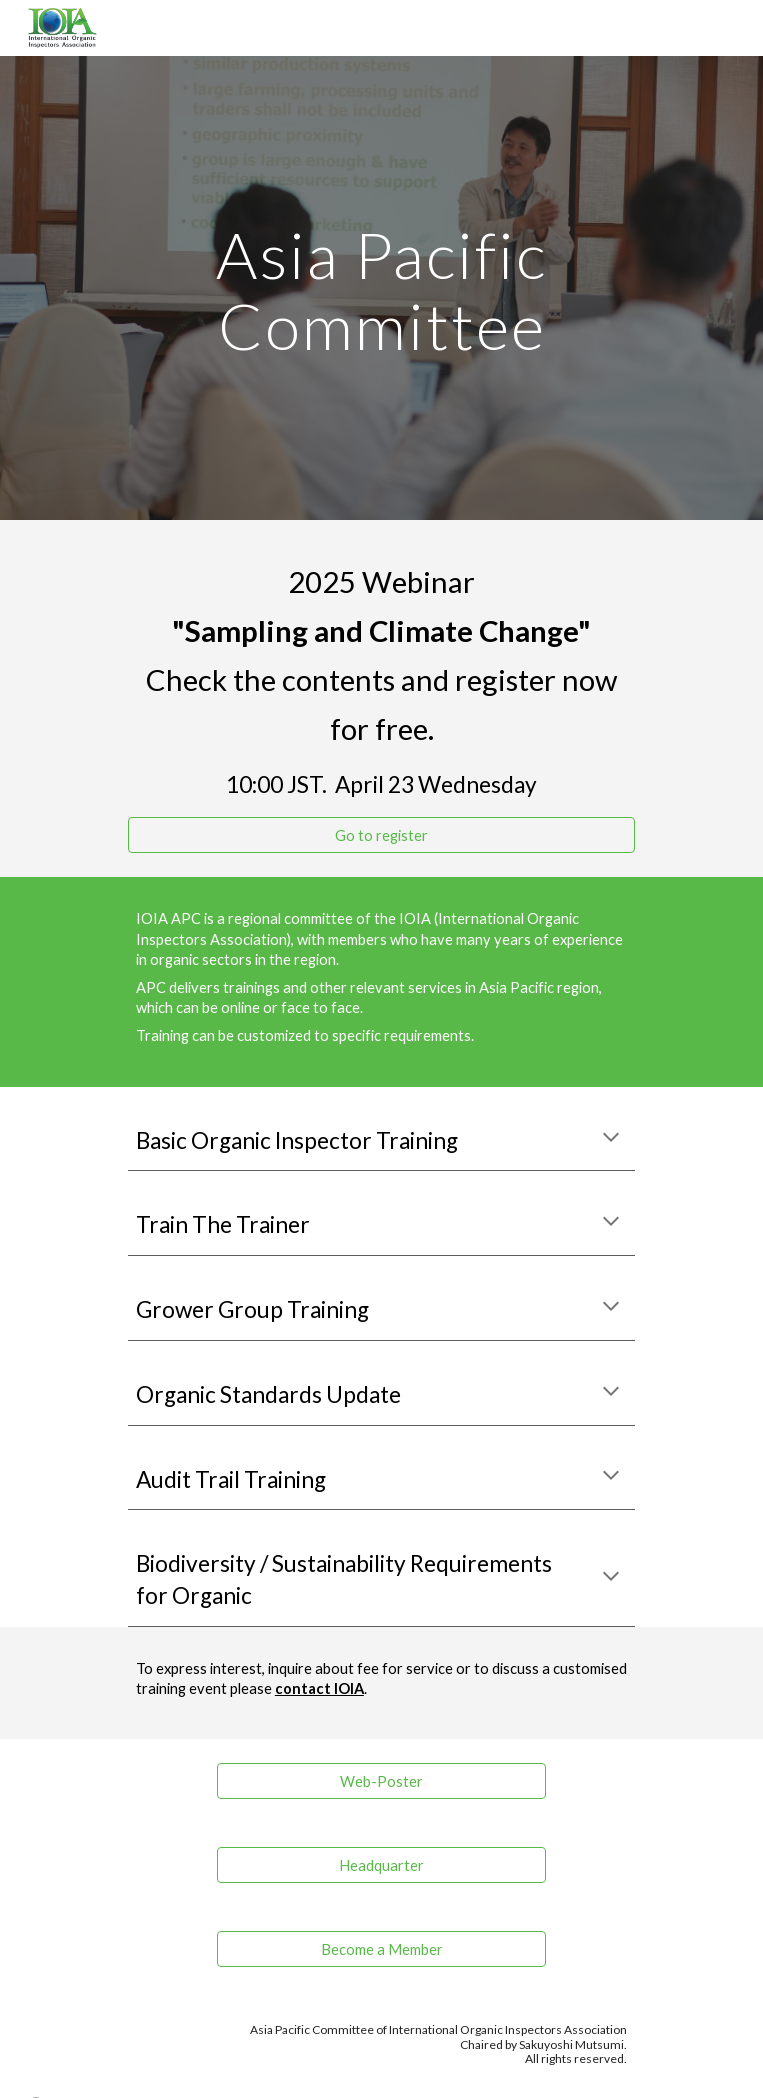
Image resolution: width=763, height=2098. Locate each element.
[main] (381, 287)
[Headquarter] (381, 1865)
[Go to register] (381, 835)
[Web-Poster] (381, 1781)
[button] (611, 1139)
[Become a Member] (381, 1949)
